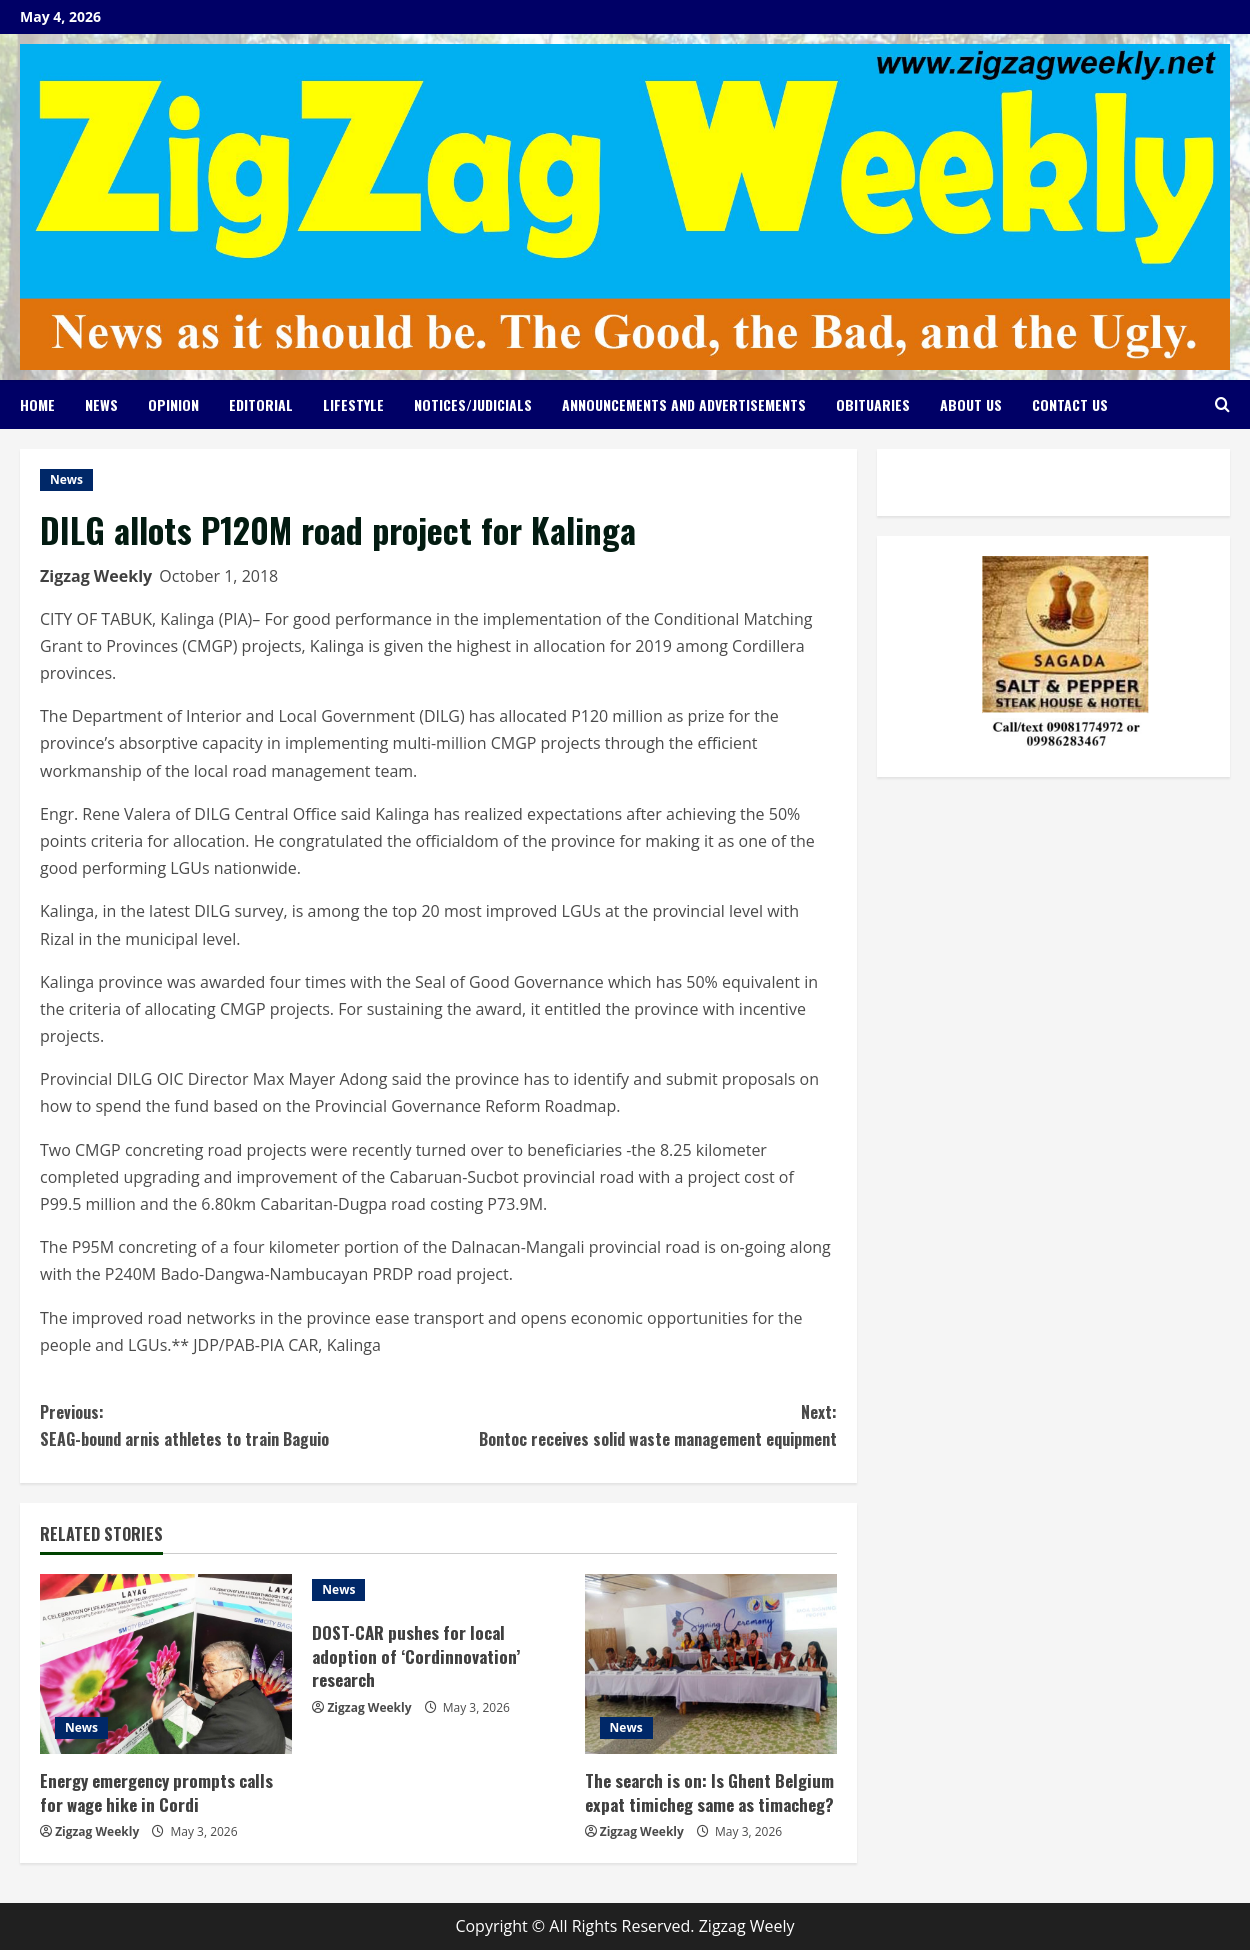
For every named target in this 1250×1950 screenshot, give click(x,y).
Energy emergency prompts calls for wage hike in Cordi (156, 1792)
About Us (971, 404)
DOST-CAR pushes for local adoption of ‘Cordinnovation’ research (416, 1656)
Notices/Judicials (473, 404)
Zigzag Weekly (96, 576)
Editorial (261, 404)
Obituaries (873, 404)
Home (37, 404)
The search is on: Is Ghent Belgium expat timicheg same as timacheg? (709, 1792)
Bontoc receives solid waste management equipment (638, 1425)
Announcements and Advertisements (684, 404)
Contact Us (1070, 404)
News (101, 404)
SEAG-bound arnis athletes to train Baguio (239, 1425)
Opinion (173, 404)
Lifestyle (353, 404)
